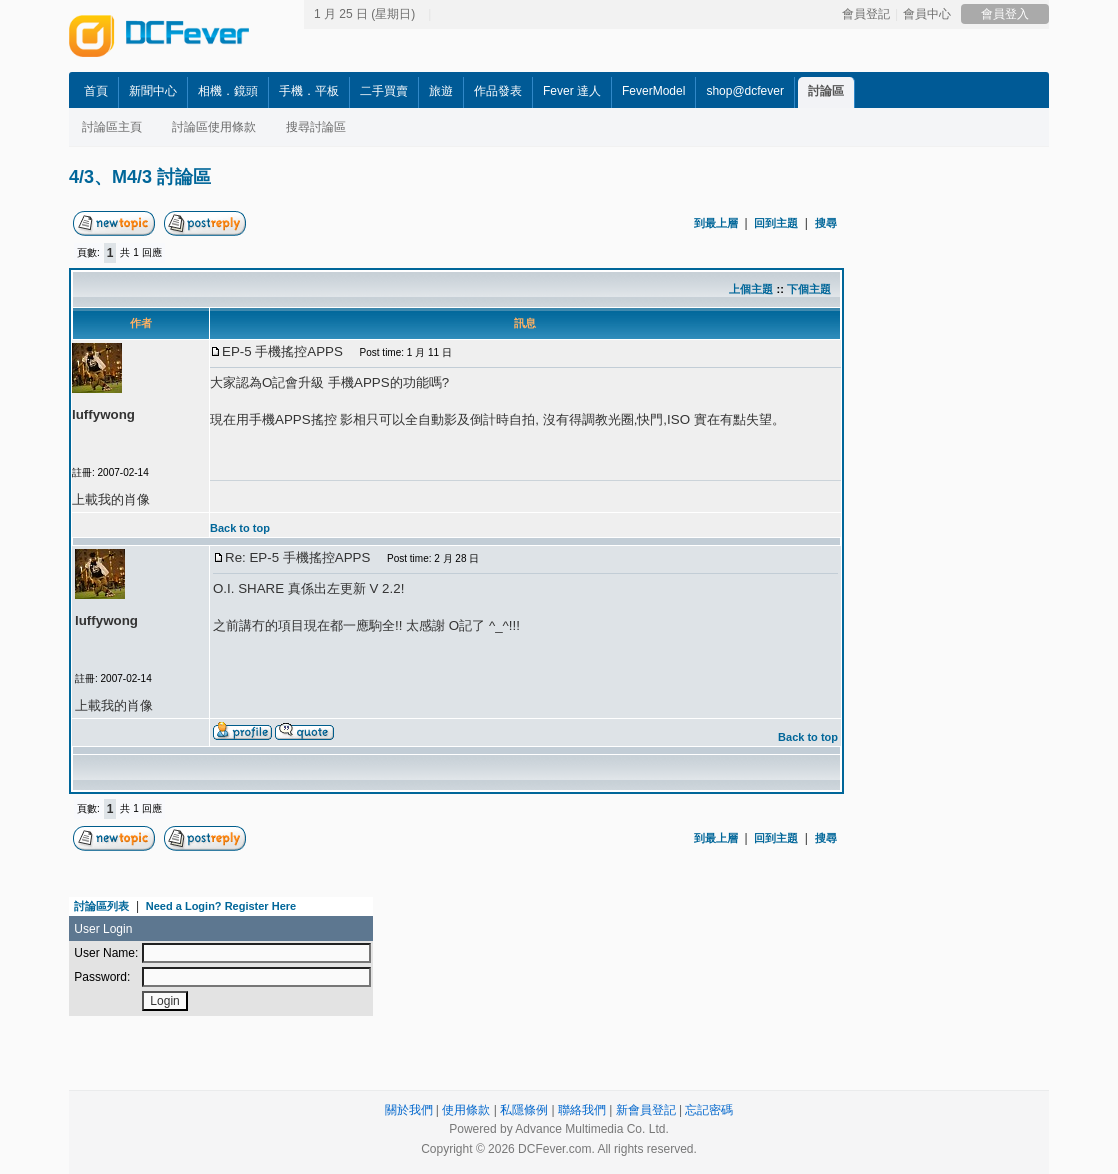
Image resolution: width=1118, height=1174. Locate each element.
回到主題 (776, 223)
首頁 (96, 91)
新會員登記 (646, 1110)
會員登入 (1005, 14)
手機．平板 (309, 91)
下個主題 (809, 289)
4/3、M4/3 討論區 (140, 177)
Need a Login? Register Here (221, 906)
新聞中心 (153, 91)
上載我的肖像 (111, 499)
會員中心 (927, 14)
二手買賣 (384, 91)
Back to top (240, 528)
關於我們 (409, 1110)
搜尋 (826, 223)
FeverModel (653, 91)
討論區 (826, 91)
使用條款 (466, 1110)
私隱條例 (524, 1110)
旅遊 (441, 91)
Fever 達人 (572, 91)
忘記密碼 (709, 1110)
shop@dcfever (745, 91)
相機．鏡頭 (228, 91)
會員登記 (866, 14)
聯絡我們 (582, 1110)
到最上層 (716, 223)
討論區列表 (101, 906)
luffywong (103, 414)
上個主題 (751, 289)
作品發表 (498, 91)
